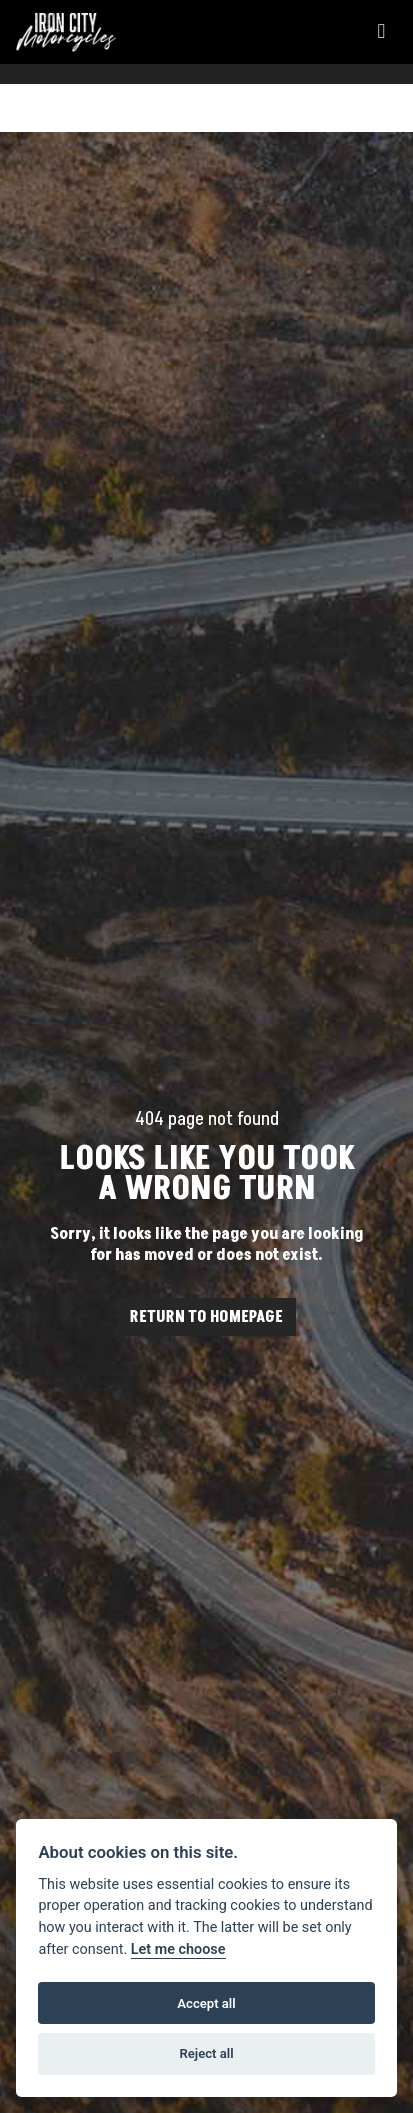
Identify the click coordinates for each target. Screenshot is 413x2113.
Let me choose (178, 1949)
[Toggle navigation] (381, 32)
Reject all (206, 2053)
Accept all (206, 2003)
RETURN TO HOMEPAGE (206, 1317)
